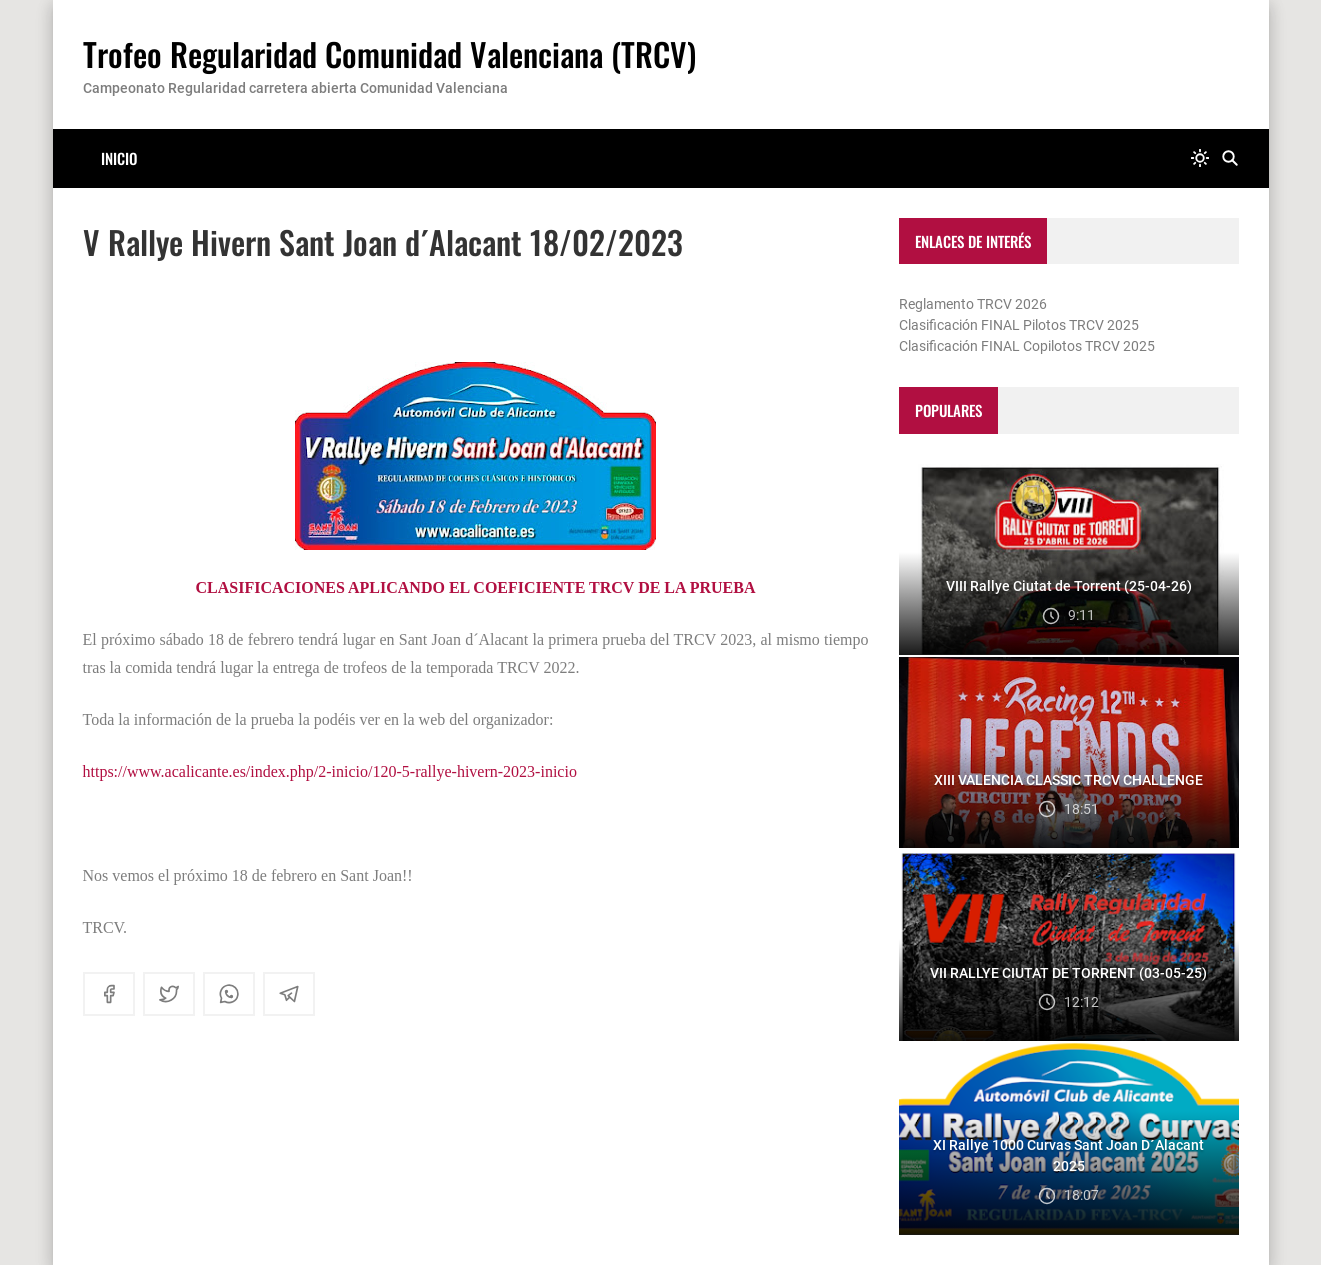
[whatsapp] (229, 994)
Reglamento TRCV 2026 (973, 304)
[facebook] (109, 994)
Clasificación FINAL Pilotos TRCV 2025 (1019, 325)
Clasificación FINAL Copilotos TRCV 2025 (1027, 346)
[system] (1200, 158)
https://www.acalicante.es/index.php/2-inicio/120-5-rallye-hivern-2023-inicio (330, 771)
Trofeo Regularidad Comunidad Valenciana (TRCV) (389, 53)
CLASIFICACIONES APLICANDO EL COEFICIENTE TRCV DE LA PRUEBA (476, 587)
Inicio (119, 158)
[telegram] (289, 994)
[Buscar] (1230, 158)
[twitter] (169, 994)
